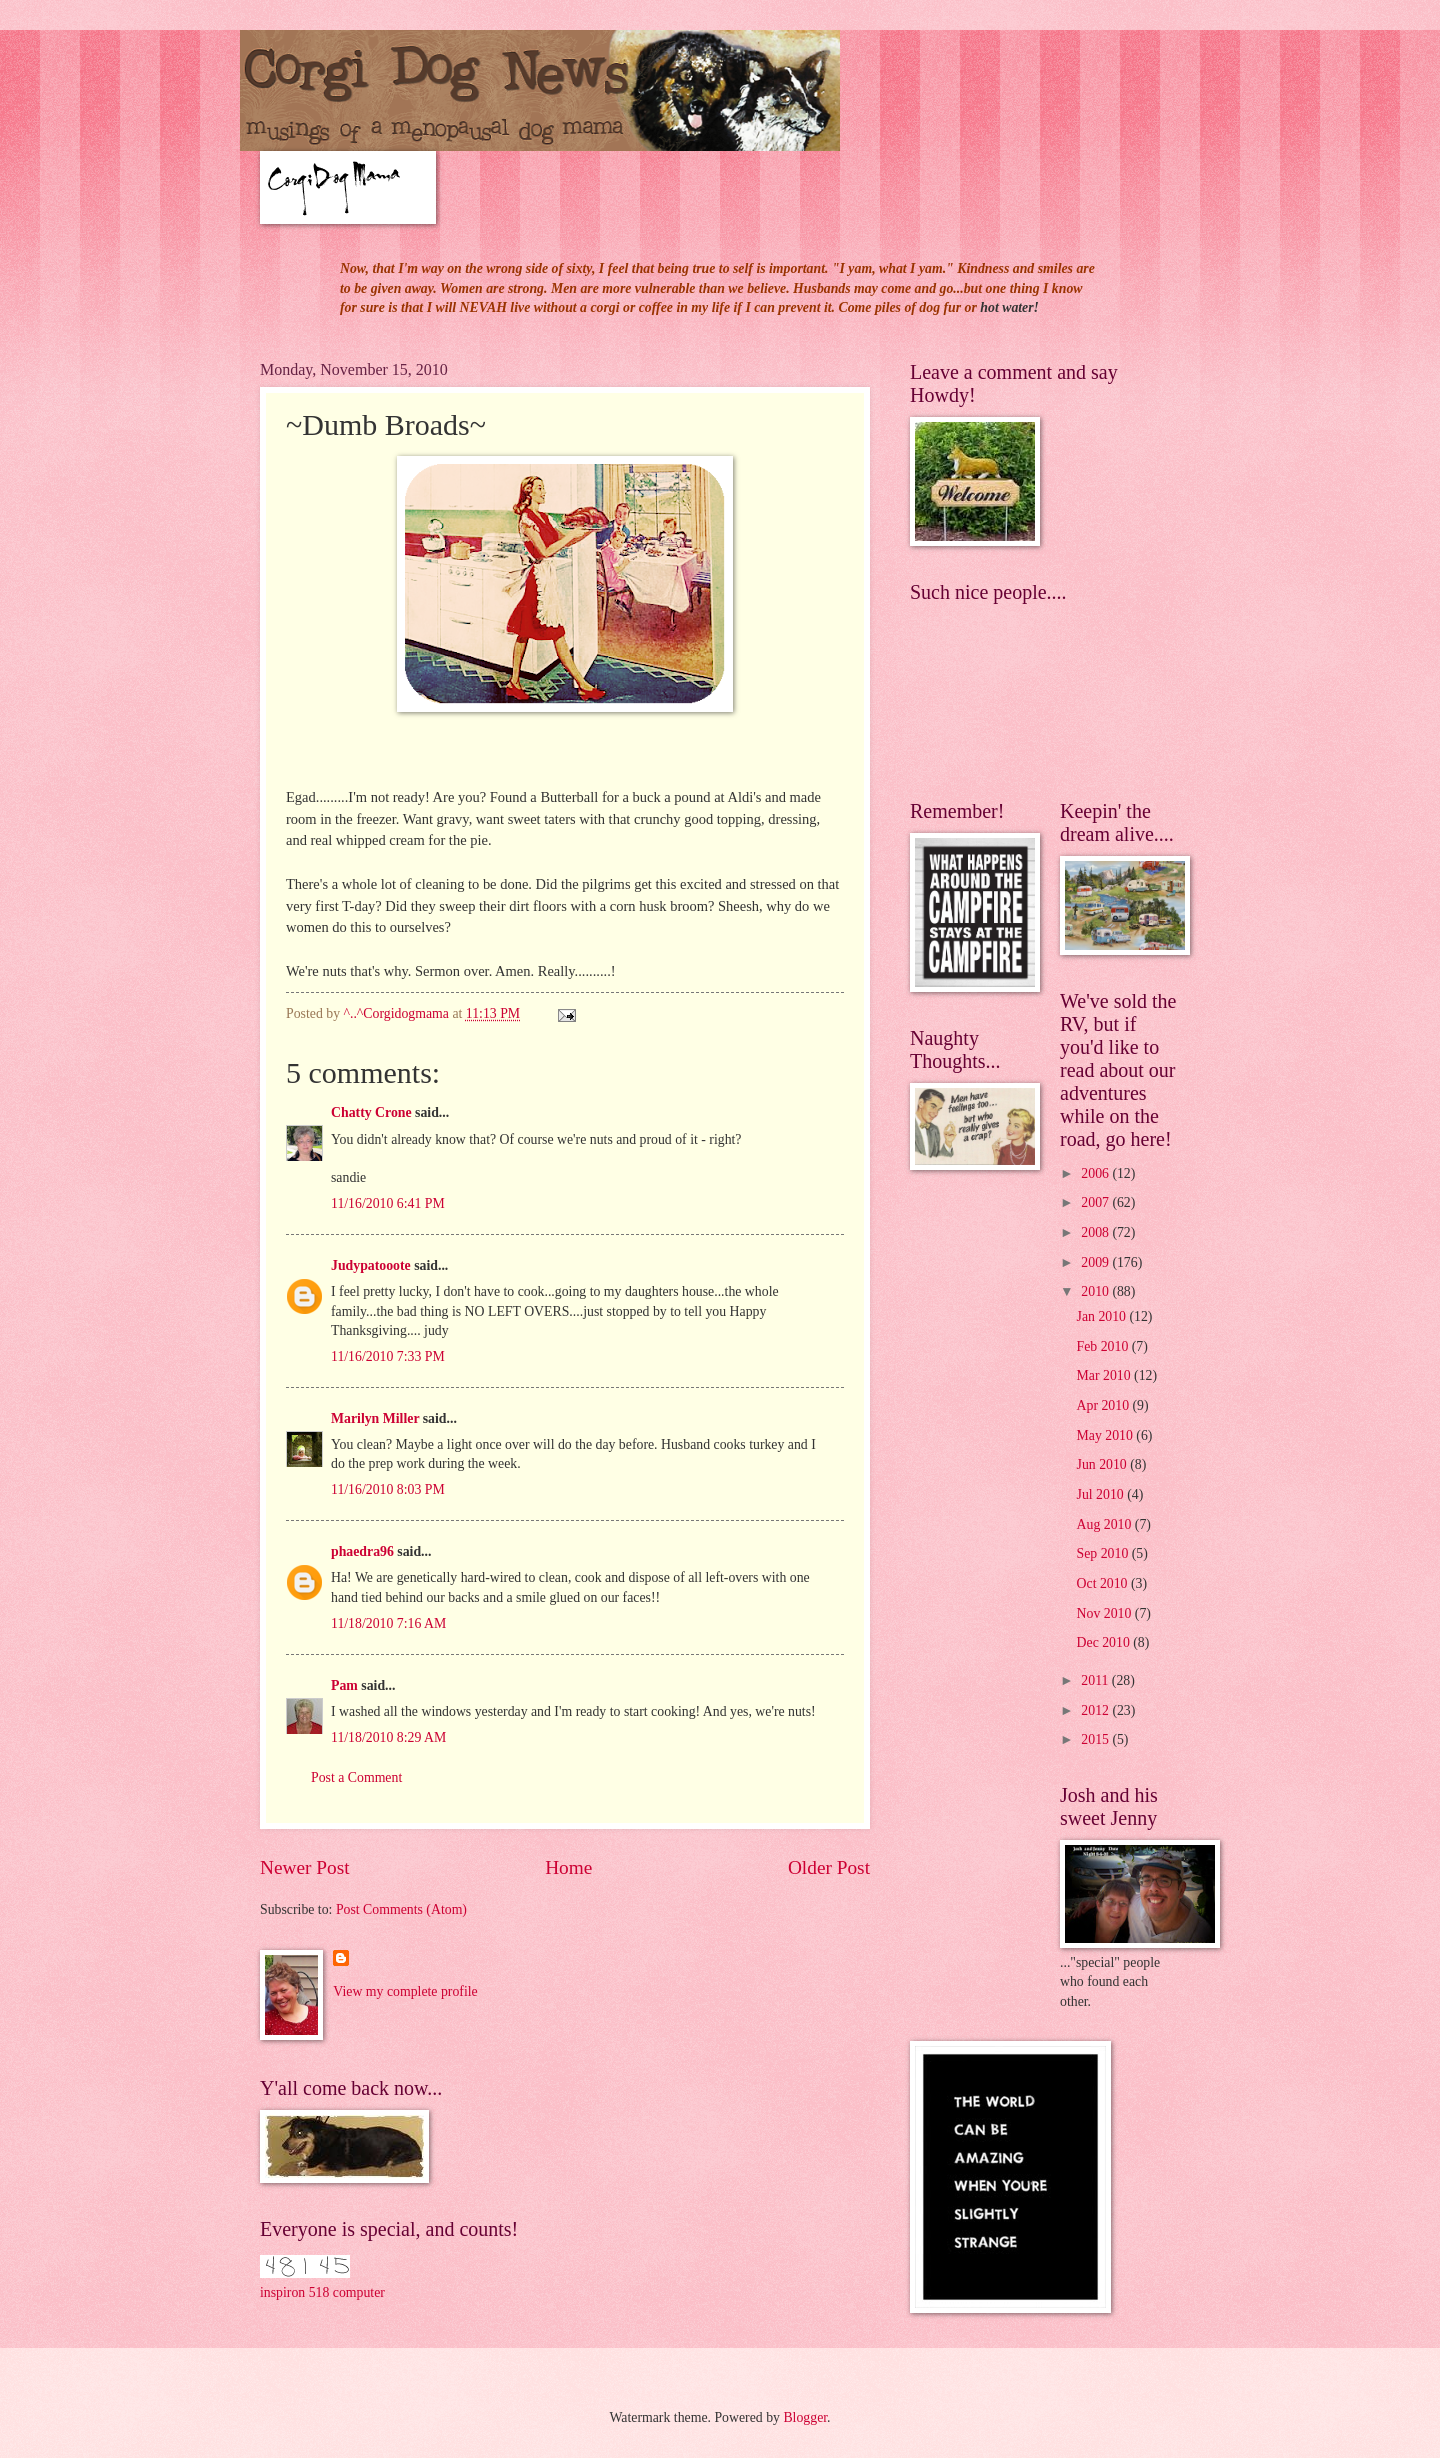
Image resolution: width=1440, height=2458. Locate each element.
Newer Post (305, 1867)
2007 (1096, 1202)
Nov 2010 (1106, 1613)
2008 (1096, 1232)
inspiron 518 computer (322, 2292)
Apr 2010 (1105, 1405)
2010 (1096, 1291)
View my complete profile (405, 1991)
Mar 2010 (1105, 1375)
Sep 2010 (1104, 1553)
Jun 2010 (1104, 1464)
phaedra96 (362, 1551)
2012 (1096, 1710)
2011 (1096, 1680)
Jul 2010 (1102, 1494)
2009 (1096, 1262)
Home (568, 1867)
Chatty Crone (371, 1112)
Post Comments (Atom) (401, 1909)
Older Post (829, 1867)
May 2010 (1107, 1435)
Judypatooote (371, 1265)
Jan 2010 (1103, 1316)
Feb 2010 (1104, 1346)
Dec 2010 (1105, 1642)
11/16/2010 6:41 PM (388, 1203)
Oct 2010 (1104, 1583)
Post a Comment (356, 1777)
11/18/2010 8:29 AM (388, 1737)
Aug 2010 (1106, 1524)
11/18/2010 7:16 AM (388, 1623)
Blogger (805, 2417)
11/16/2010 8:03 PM (388, 1489)
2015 (1096, 1739)
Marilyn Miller (375, 1418)
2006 (1096, 1173)
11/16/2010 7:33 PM (388, 1356)
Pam (344, 1685)
